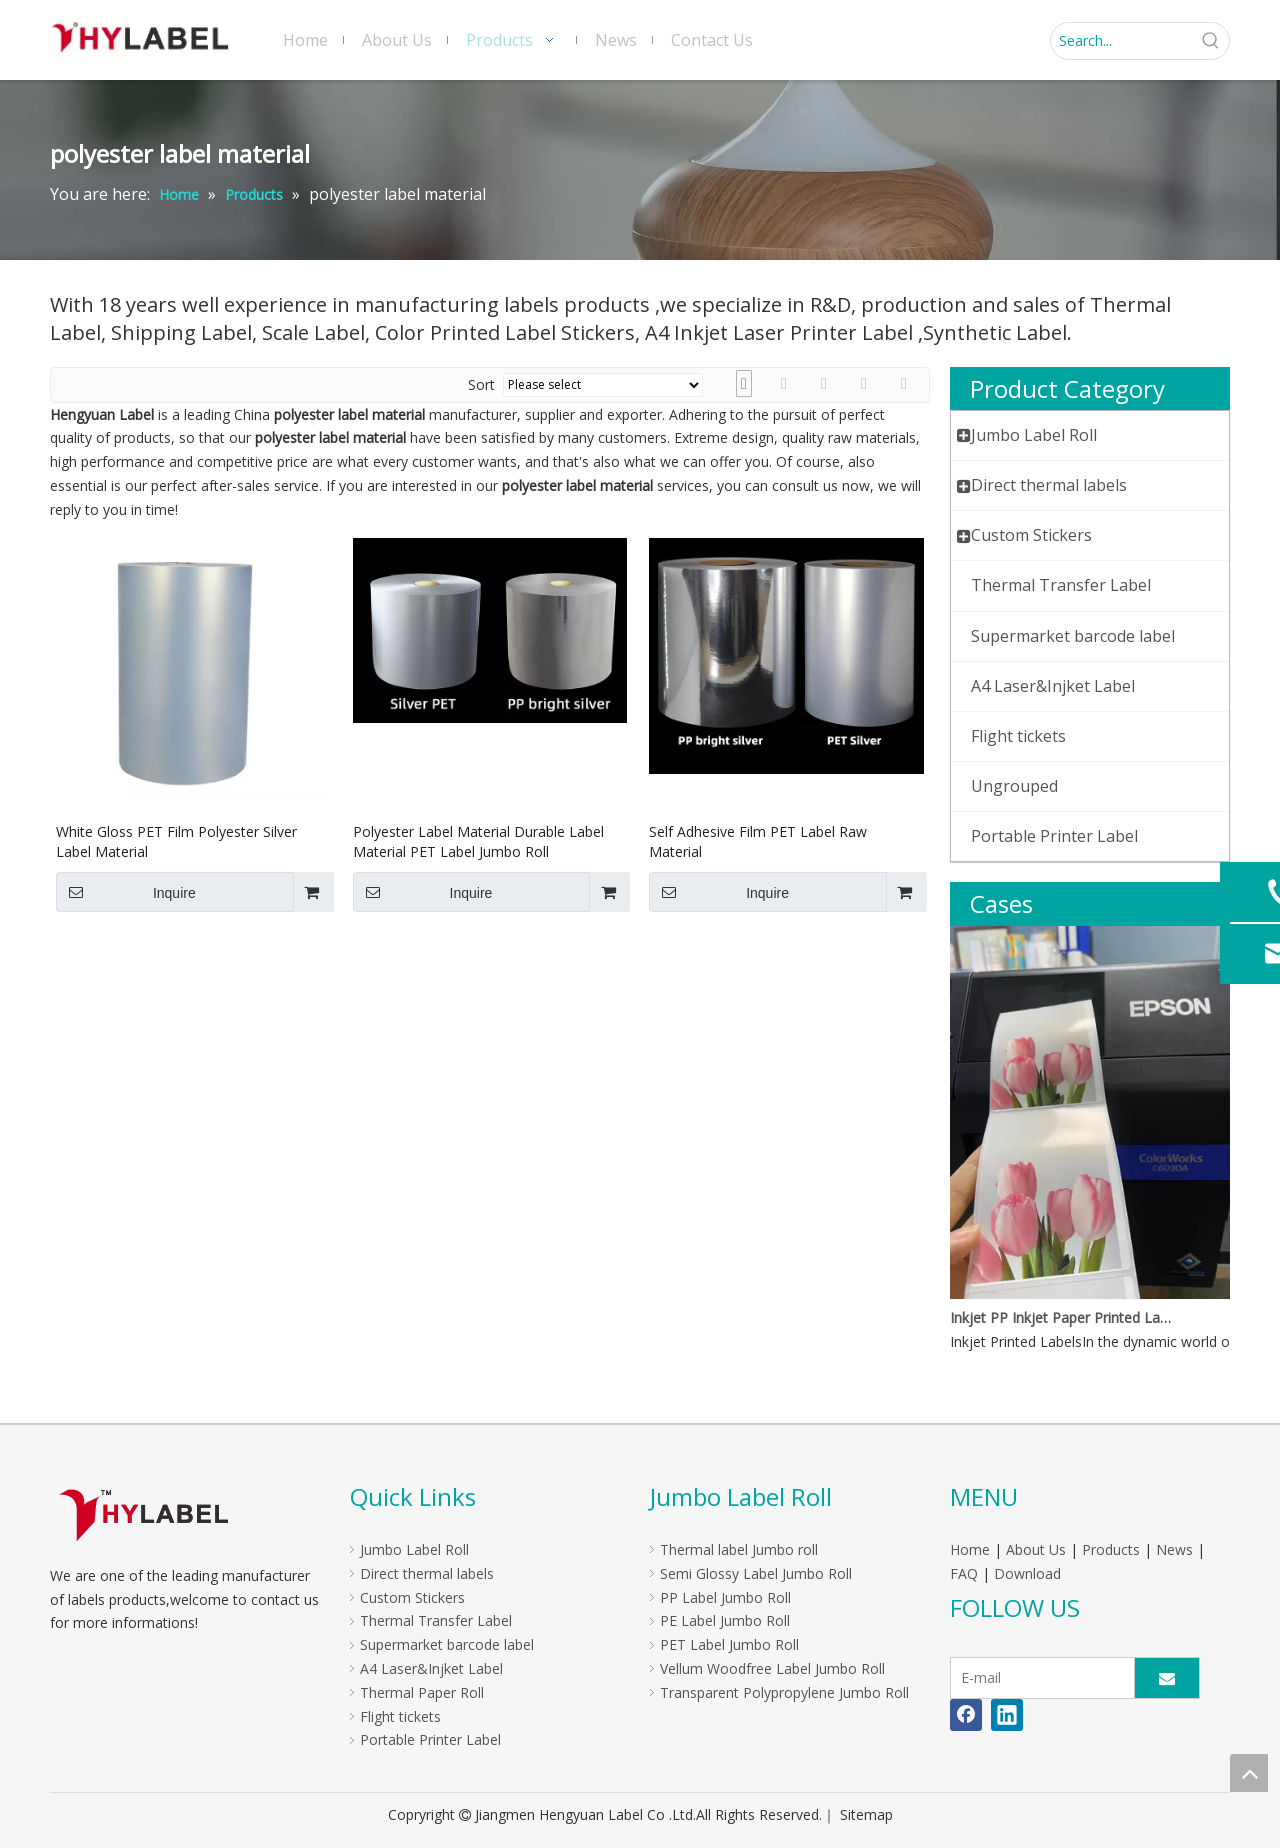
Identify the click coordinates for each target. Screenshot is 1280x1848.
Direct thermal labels (427, 1573)
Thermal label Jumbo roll (739, 1549)
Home (970, 1549)
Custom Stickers (412, 1597)
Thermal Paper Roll (422, 1692)
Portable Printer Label (430, 1739)
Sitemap (866, 1814)
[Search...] (1122, 41)
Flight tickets (400, 1716)
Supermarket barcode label (447, 1644)
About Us (1036, 1549)
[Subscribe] (1167, 1678)
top (1249, 1773)
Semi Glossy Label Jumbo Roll (756, 1573)
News (1174, 1549)
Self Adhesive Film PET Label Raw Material (758, 841)
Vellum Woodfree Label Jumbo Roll (772, 1668)
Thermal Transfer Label (436, 1620)
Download (1027, 1573)
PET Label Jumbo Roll (729, 1644)
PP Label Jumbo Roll (725, 1597)
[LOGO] (143, 1514)
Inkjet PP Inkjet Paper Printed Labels (1063, 1317)
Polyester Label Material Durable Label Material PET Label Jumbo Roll (478, 841)
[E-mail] (1038, 1678)
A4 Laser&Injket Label (431, 1668)
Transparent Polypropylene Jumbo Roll (784, 1692)
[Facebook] (966, 1715)
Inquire (126, 892)
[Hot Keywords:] (1211, 41)
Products (1111, 1549)
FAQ (964, 1573)
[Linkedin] (1007, 1715)
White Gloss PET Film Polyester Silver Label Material (176, 841)
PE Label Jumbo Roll (725, 1620)
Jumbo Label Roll (414, 1549)
